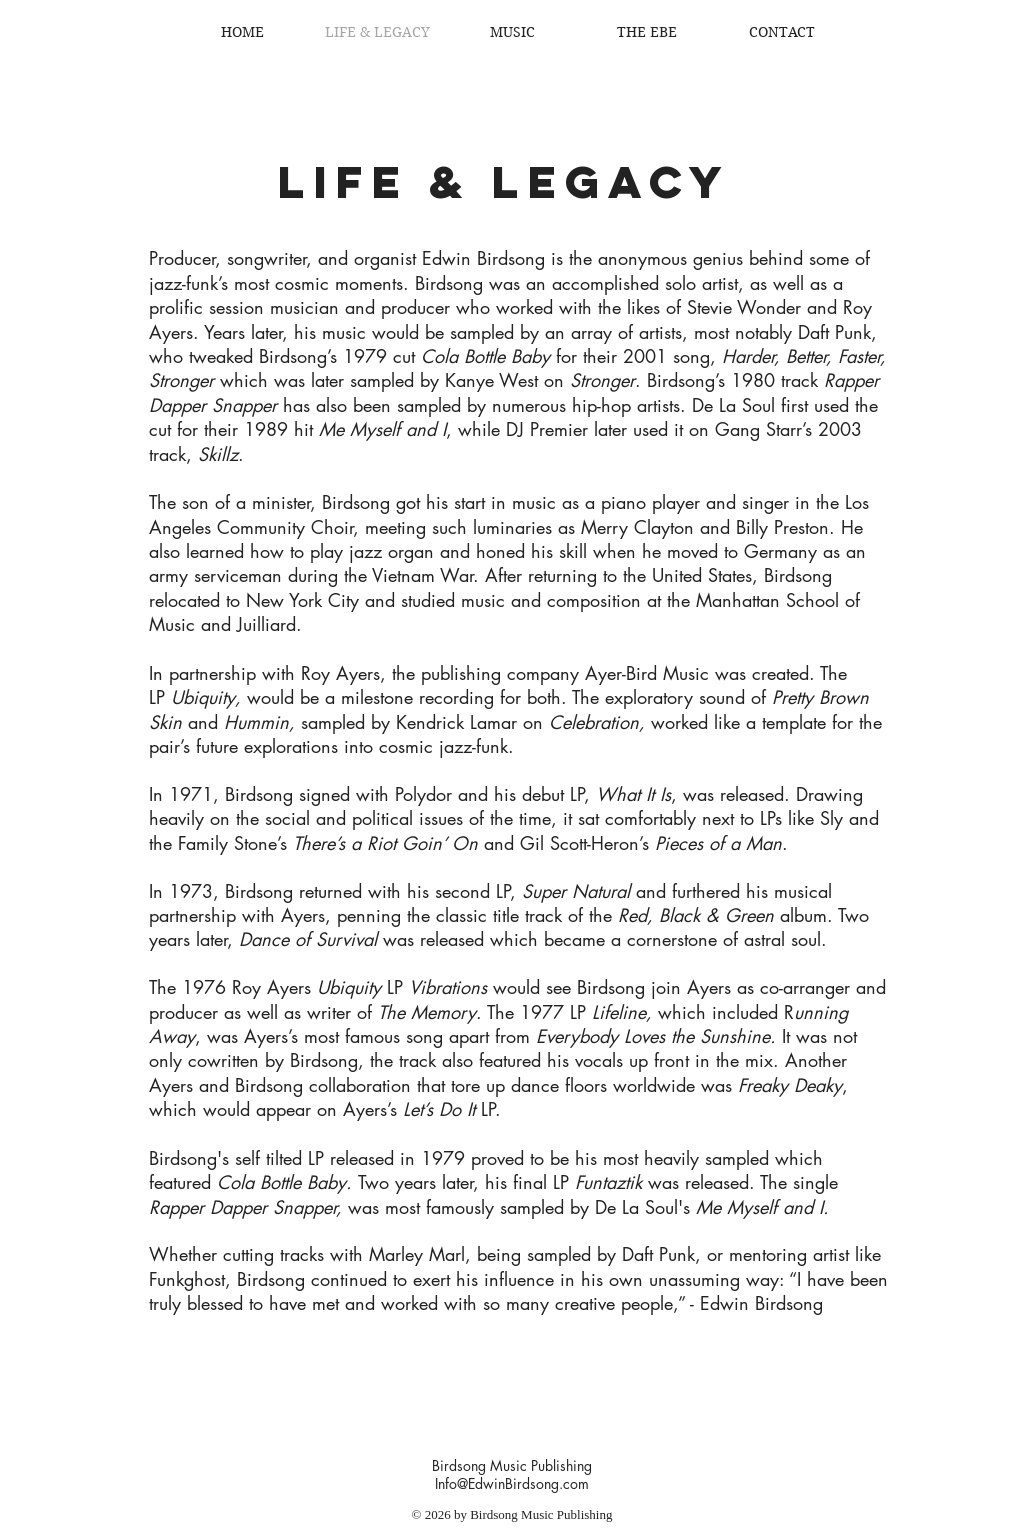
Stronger (602, 380)
